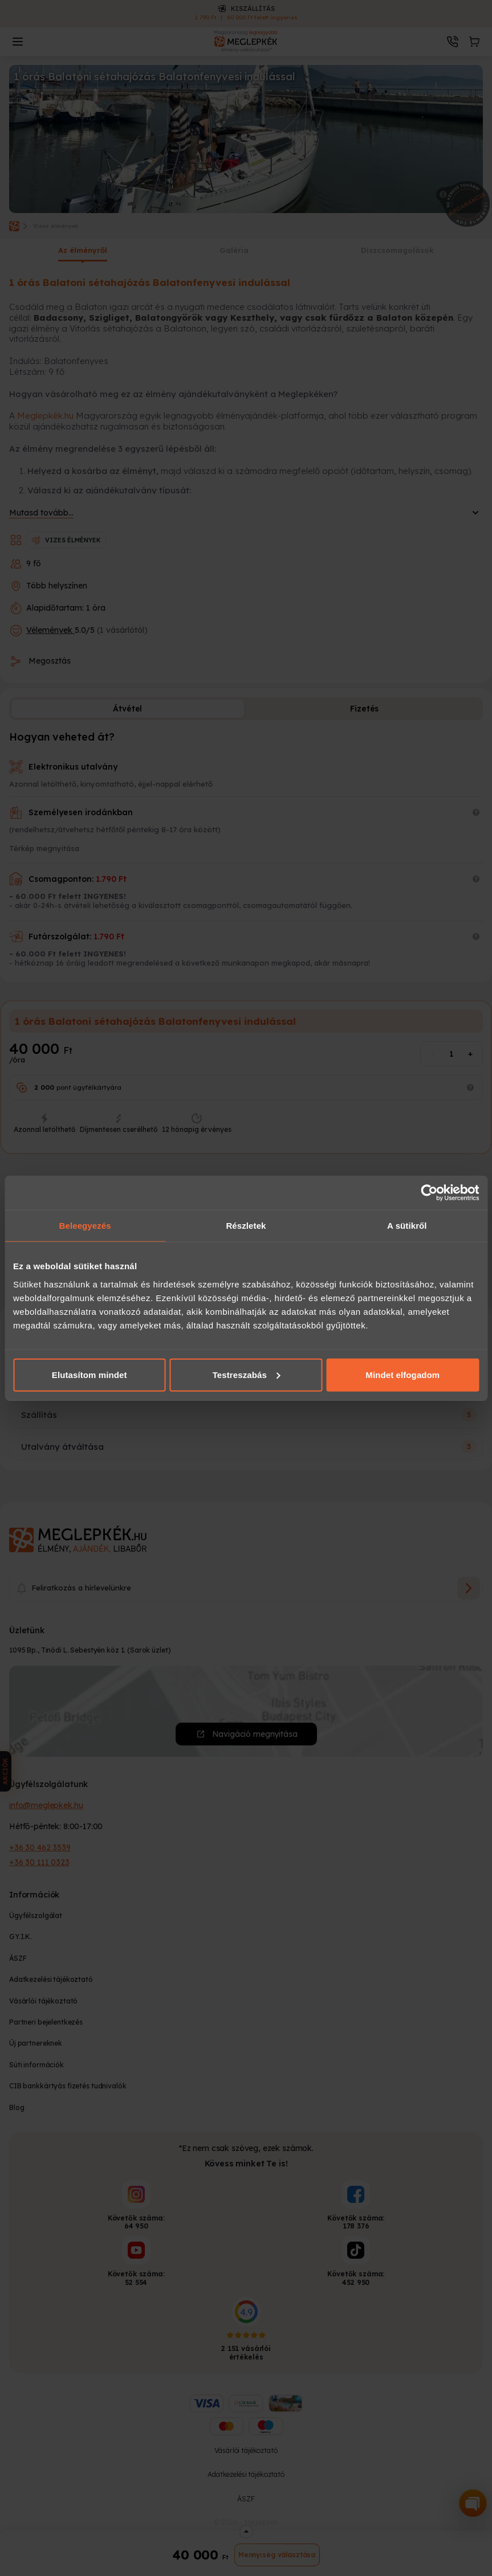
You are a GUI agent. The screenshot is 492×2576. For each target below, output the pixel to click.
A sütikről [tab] (407, 1225)
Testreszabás (246, 1374)
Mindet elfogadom (402, 1374)
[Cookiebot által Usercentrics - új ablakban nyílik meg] (429, 1192)
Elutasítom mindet (89, 1374)
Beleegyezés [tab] (85, 1225)
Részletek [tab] (246, 1225)
